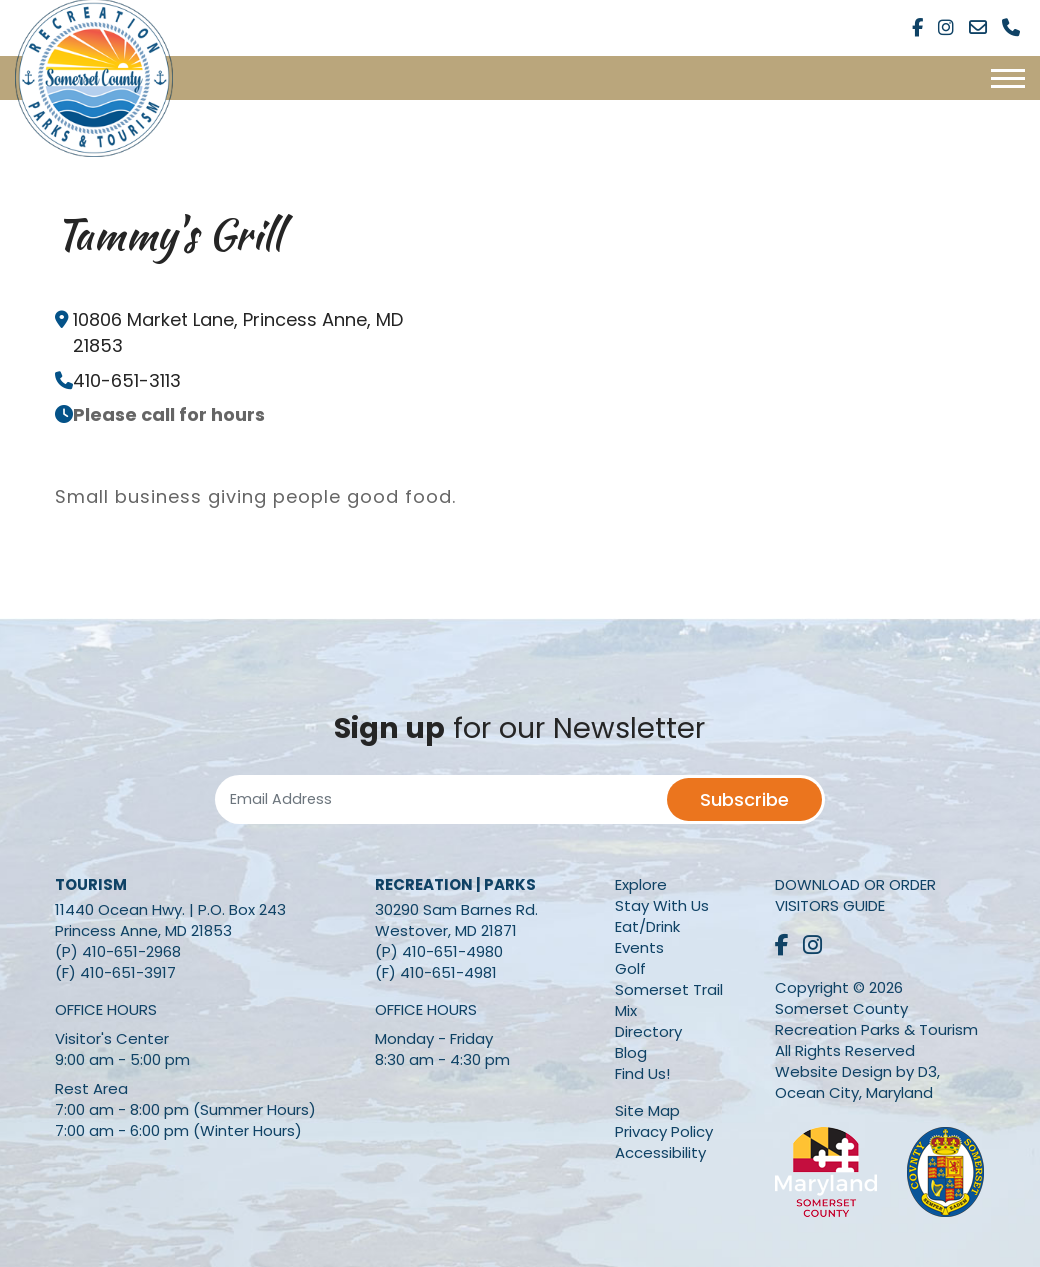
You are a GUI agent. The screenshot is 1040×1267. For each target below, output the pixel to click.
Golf (630, 968)
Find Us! (642, 1073)
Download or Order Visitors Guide (855, 895)
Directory (648, 1031)
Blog (631, 1052)
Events (639, 947)
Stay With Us (662, 905)
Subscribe (744, 799)
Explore (641, 884)
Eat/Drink (647, 926)
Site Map (647, 1110)
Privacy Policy (664, 1131)
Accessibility (660, 1152)
